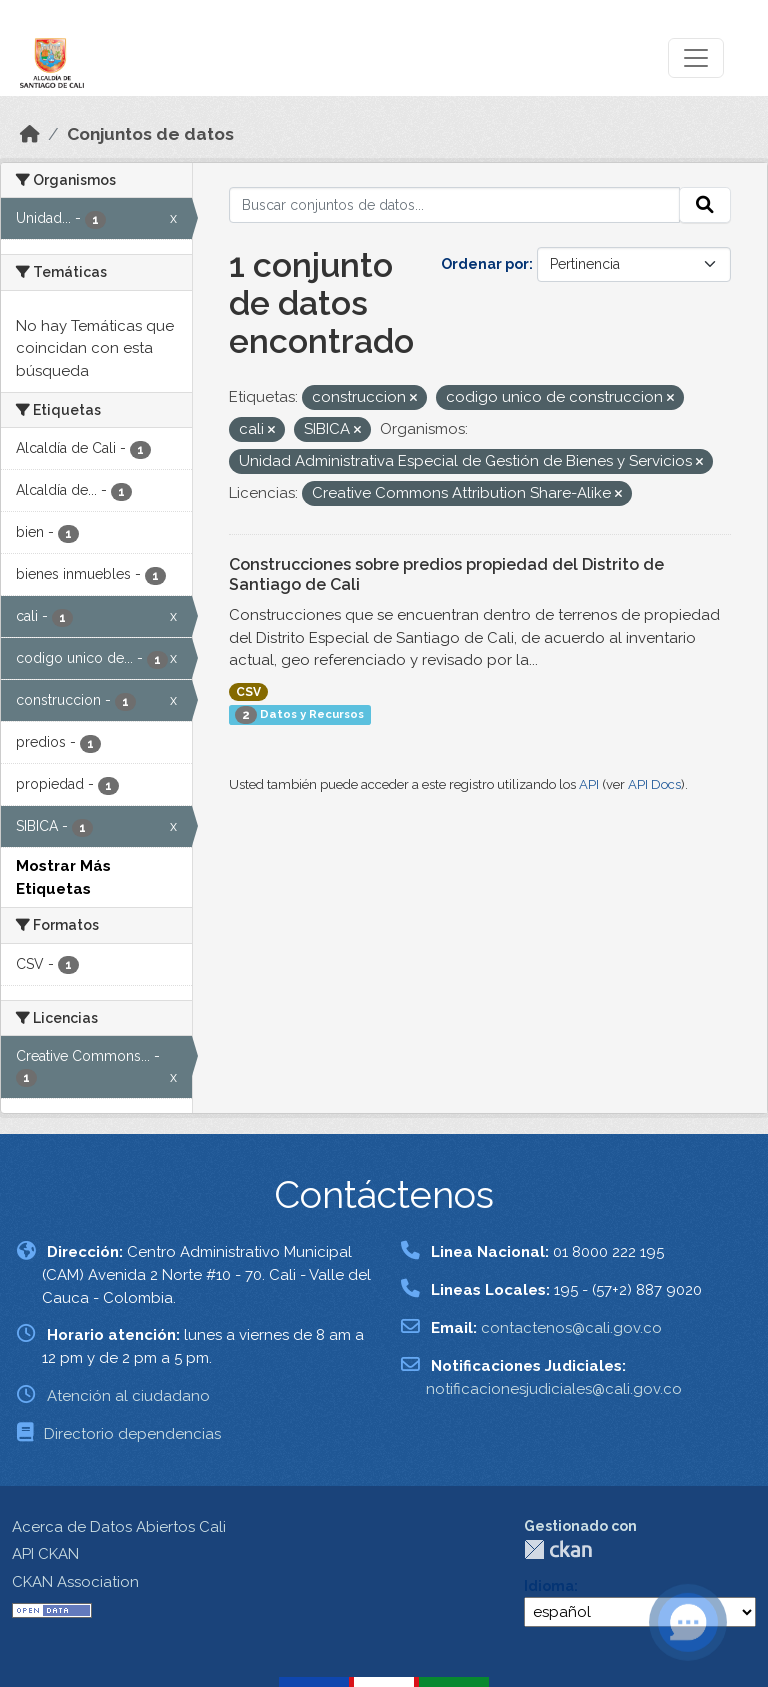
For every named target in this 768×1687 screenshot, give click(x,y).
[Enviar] (705, 205)
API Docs (654, 784)
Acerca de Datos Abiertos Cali (119, 1527)
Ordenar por (485, 264)
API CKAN (45, 1554)
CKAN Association (75, 1582)
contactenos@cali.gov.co (571, 1328)
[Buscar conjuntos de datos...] (455, 205)
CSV (248, 692)
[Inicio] (30, 134)
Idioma (549, 1586)
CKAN (558, 1549)
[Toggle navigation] (696, 58)
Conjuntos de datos (150, 134)
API (589, 784)
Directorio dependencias (132, 1434)
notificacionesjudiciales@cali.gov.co (554, 1389)
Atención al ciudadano (128, 1396)
